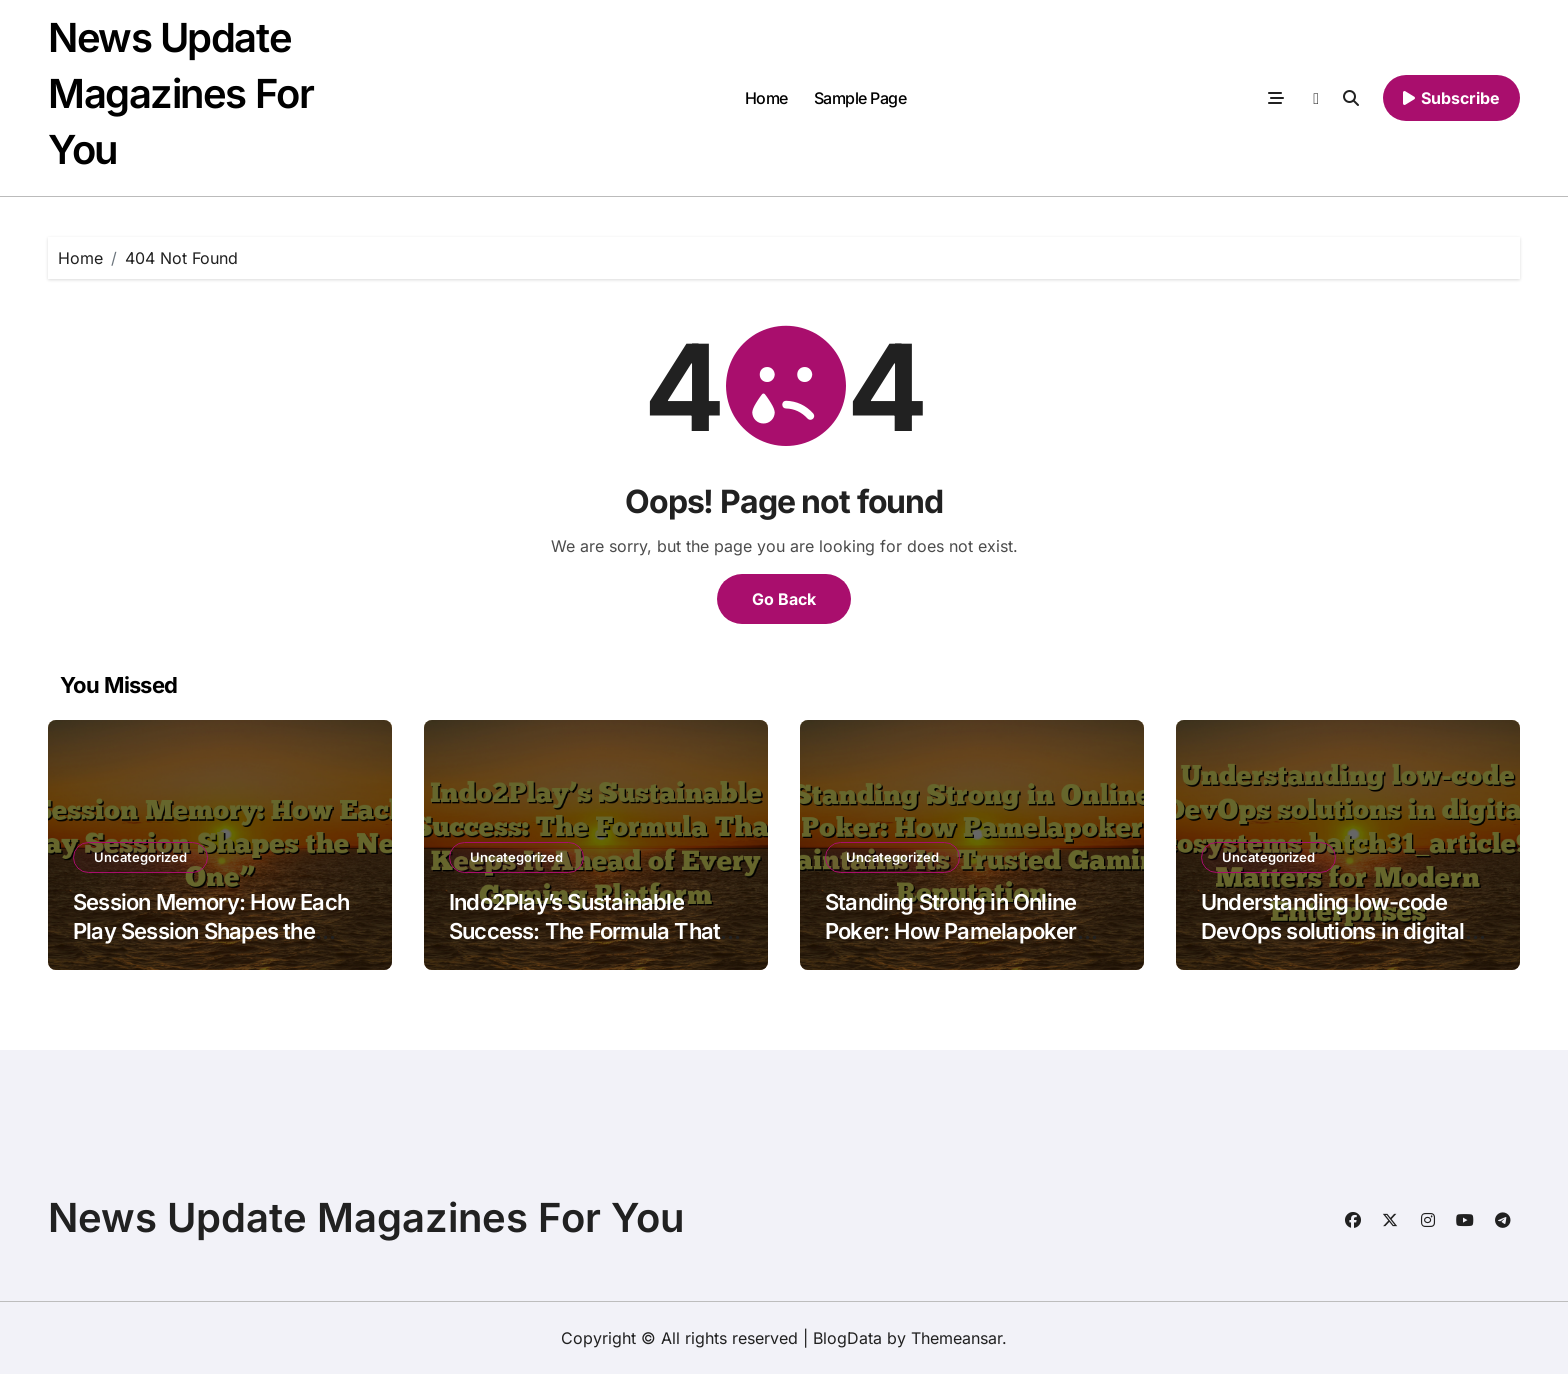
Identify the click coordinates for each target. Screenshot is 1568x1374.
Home (766, 98)
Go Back (784, 599)
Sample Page (860, 98)
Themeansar (956, 1338)
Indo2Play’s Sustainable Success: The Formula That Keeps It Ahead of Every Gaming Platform (584, 945)
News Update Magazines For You (180, 93)
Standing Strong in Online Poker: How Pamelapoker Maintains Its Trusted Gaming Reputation (970, 945)
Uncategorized (140, 857)
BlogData (847, 1338)
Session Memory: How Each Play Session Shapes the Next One (211, 930)
